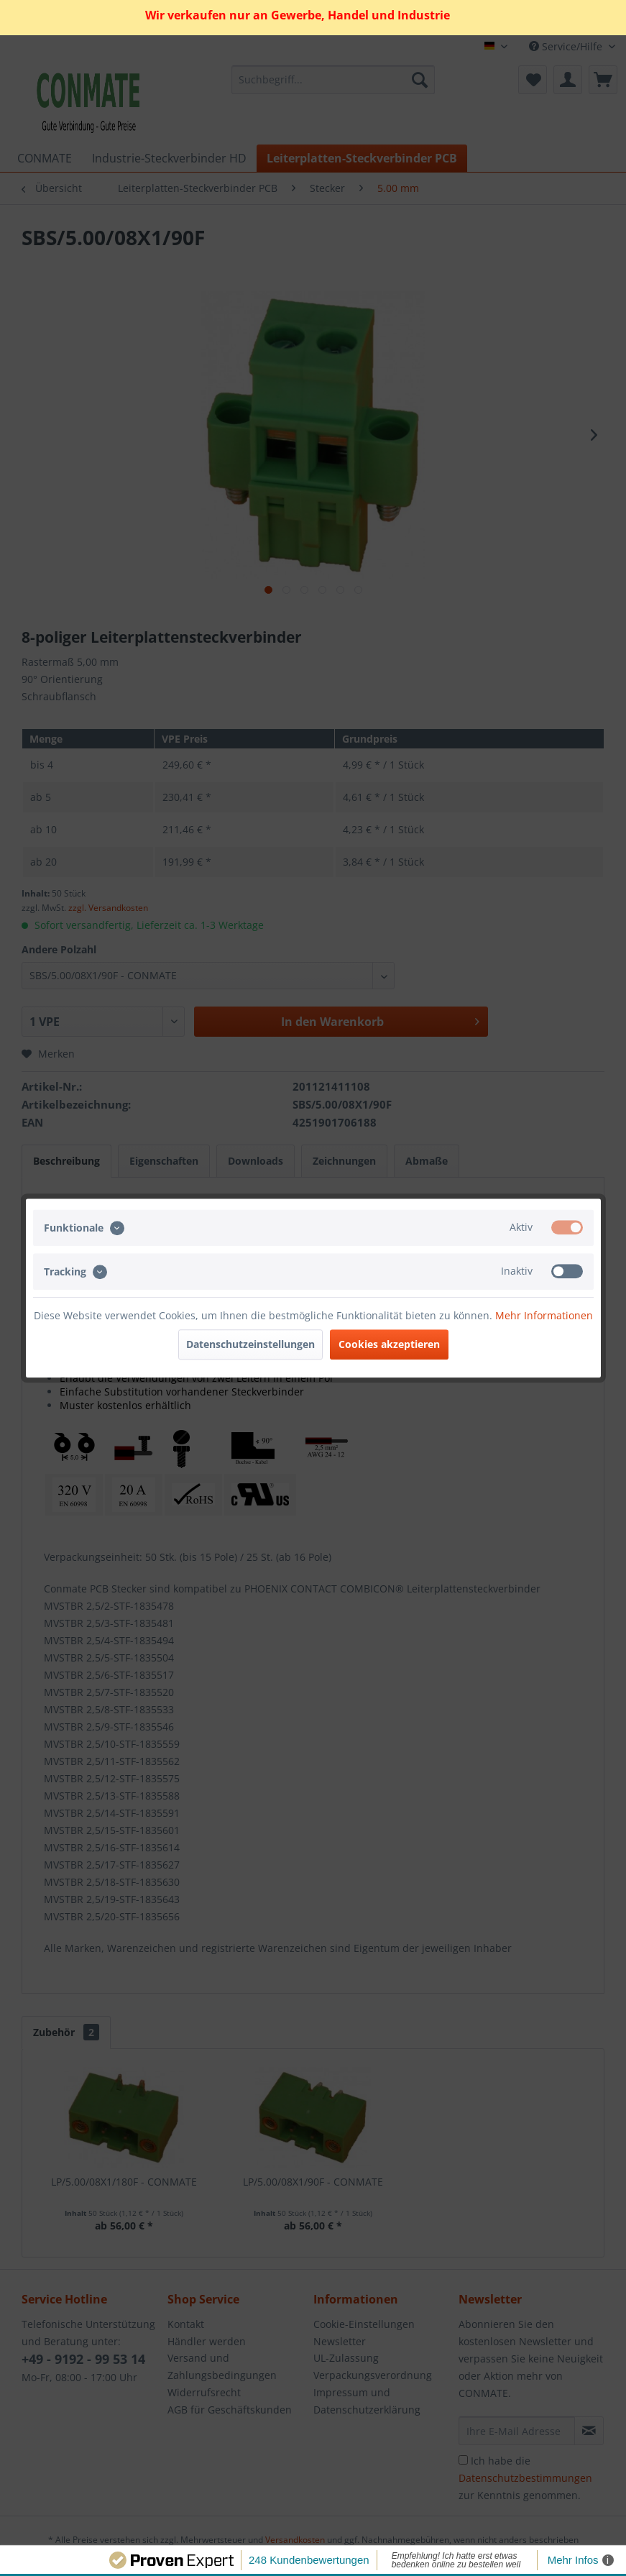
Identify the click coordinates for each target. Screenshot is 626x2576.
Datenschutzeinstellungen (250, 1344)
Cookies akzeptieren (389, 1344)
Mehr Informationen (544, 1315)
